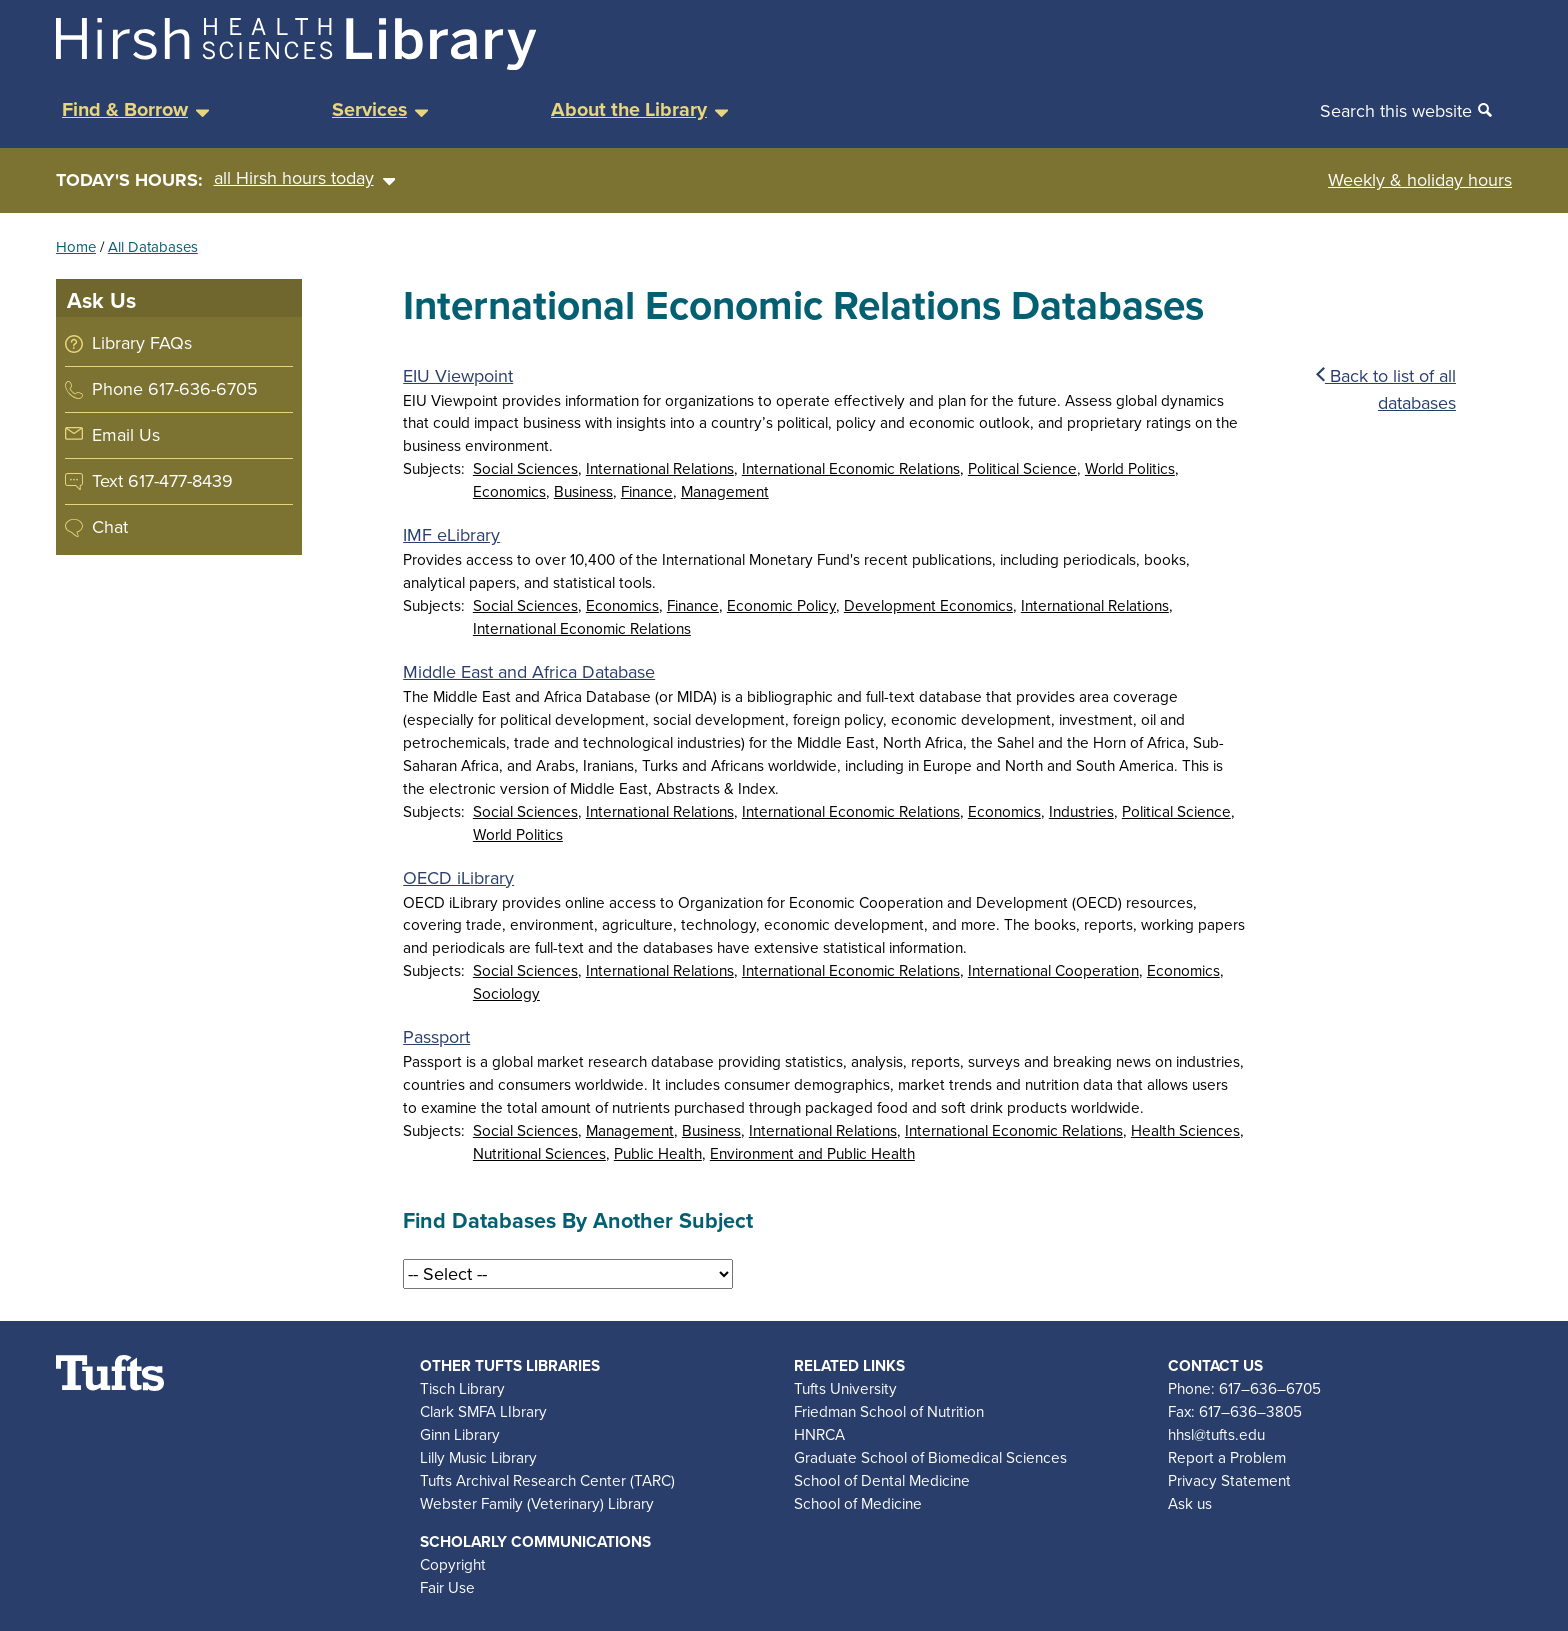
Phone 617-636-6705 (175, 389)
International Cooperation (1053, 970)
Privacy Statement (1229, 1480)
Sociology (506, 993)
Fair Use (447, 1587)
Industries (1081, 811)
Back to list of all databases (1386, 389)
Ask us (1190, 1503)
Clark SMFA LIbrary (483, 1411)
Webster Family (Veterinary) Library (537, 1503)
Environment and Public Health (812, 1153)
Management (725, 491)
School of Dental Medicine (882, 1480)
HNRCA (819, 1434)
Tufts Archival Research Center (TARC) (547, 1480)
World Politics (1130, 468)
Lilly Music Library (478, 1457)
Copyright (453, 1564)
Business (583, 491)
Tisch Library (462, 1388)
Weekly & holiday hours (1420, 180)
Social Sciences (525, 468)
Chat (110, 527)
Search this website (1396, 111)
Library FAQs (142, 343)
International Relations (660, 468)
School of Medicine (858, 1503)
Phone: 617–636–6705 (1244, 1388)
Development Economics (928, 605)
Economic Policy (781, 605)
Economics (509, 491)
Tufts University (845, 1388)
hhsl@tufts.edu (1216, 1434)
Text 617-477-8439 (162, 481)
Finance (647, 491)
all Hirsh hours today (305, 178)
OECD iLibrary (458, 878)
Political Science (1022, 468)
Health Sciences (1185, 1130)
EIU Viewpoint (458, 376)
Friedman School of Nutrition (889, 1411)
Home (76, 247)
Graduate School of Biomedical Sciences (930, 1457)
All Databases (153, 247)
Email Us (126, 435)
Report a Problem (1227, 1457)
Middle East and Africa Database (529, 672)
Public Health (658, 1153)
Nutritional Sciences (539, 1153)
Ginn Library (460, 1434)
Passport (436, 1037)
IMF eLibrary (451, 535)
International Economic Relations (851, 468)
